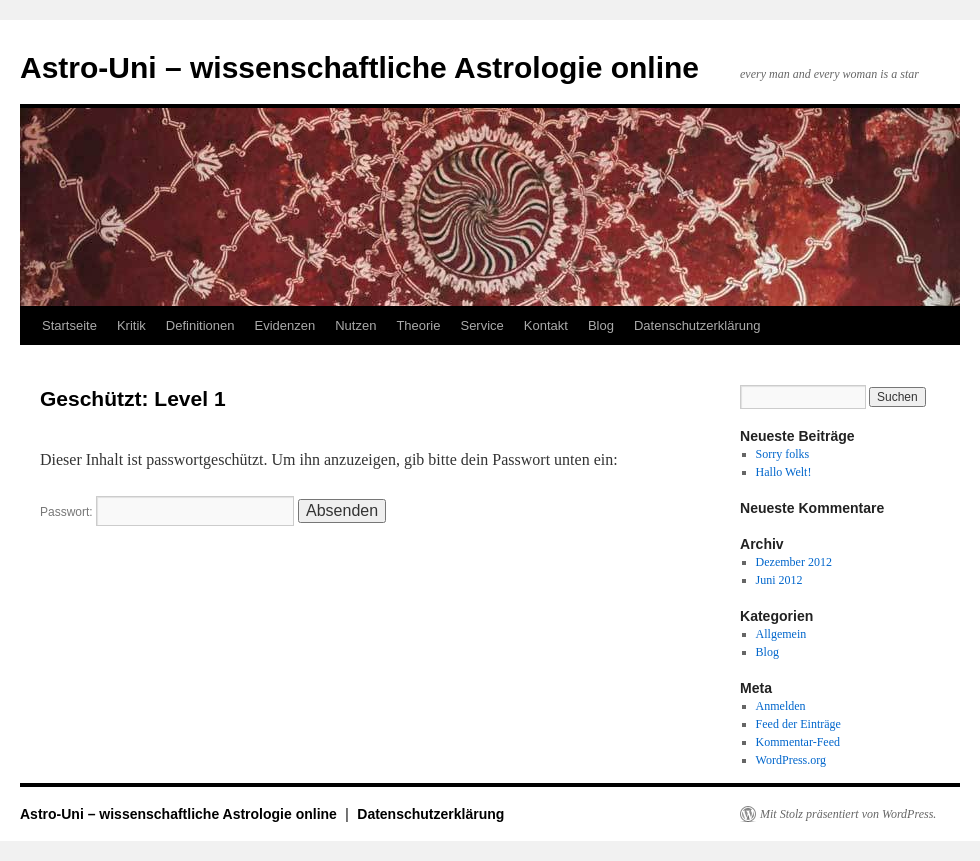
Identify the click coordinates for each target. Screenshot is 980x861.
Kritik (131, 325)
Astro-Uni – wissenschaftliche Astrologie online (359, 67)
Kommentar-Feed (798, 742)
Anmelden (781, 706)
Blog (601, 325)
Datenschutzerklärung (697, 325)
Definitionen (200, 325)
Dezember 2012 (794, 562)
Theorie (418, 325)
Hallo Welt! (784, 472)
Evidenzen (284, 325)
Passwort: (167, 512)
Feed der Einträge (798, 724)
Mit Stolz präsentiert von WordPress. (848, 814)
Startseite (69, 325)
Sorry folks (783, 454)
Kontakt (546, 325)
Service (481, 325)
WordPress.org (791, 760)
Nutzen (355, 325)
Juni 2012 (779, 580)
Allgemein (781, 634)
